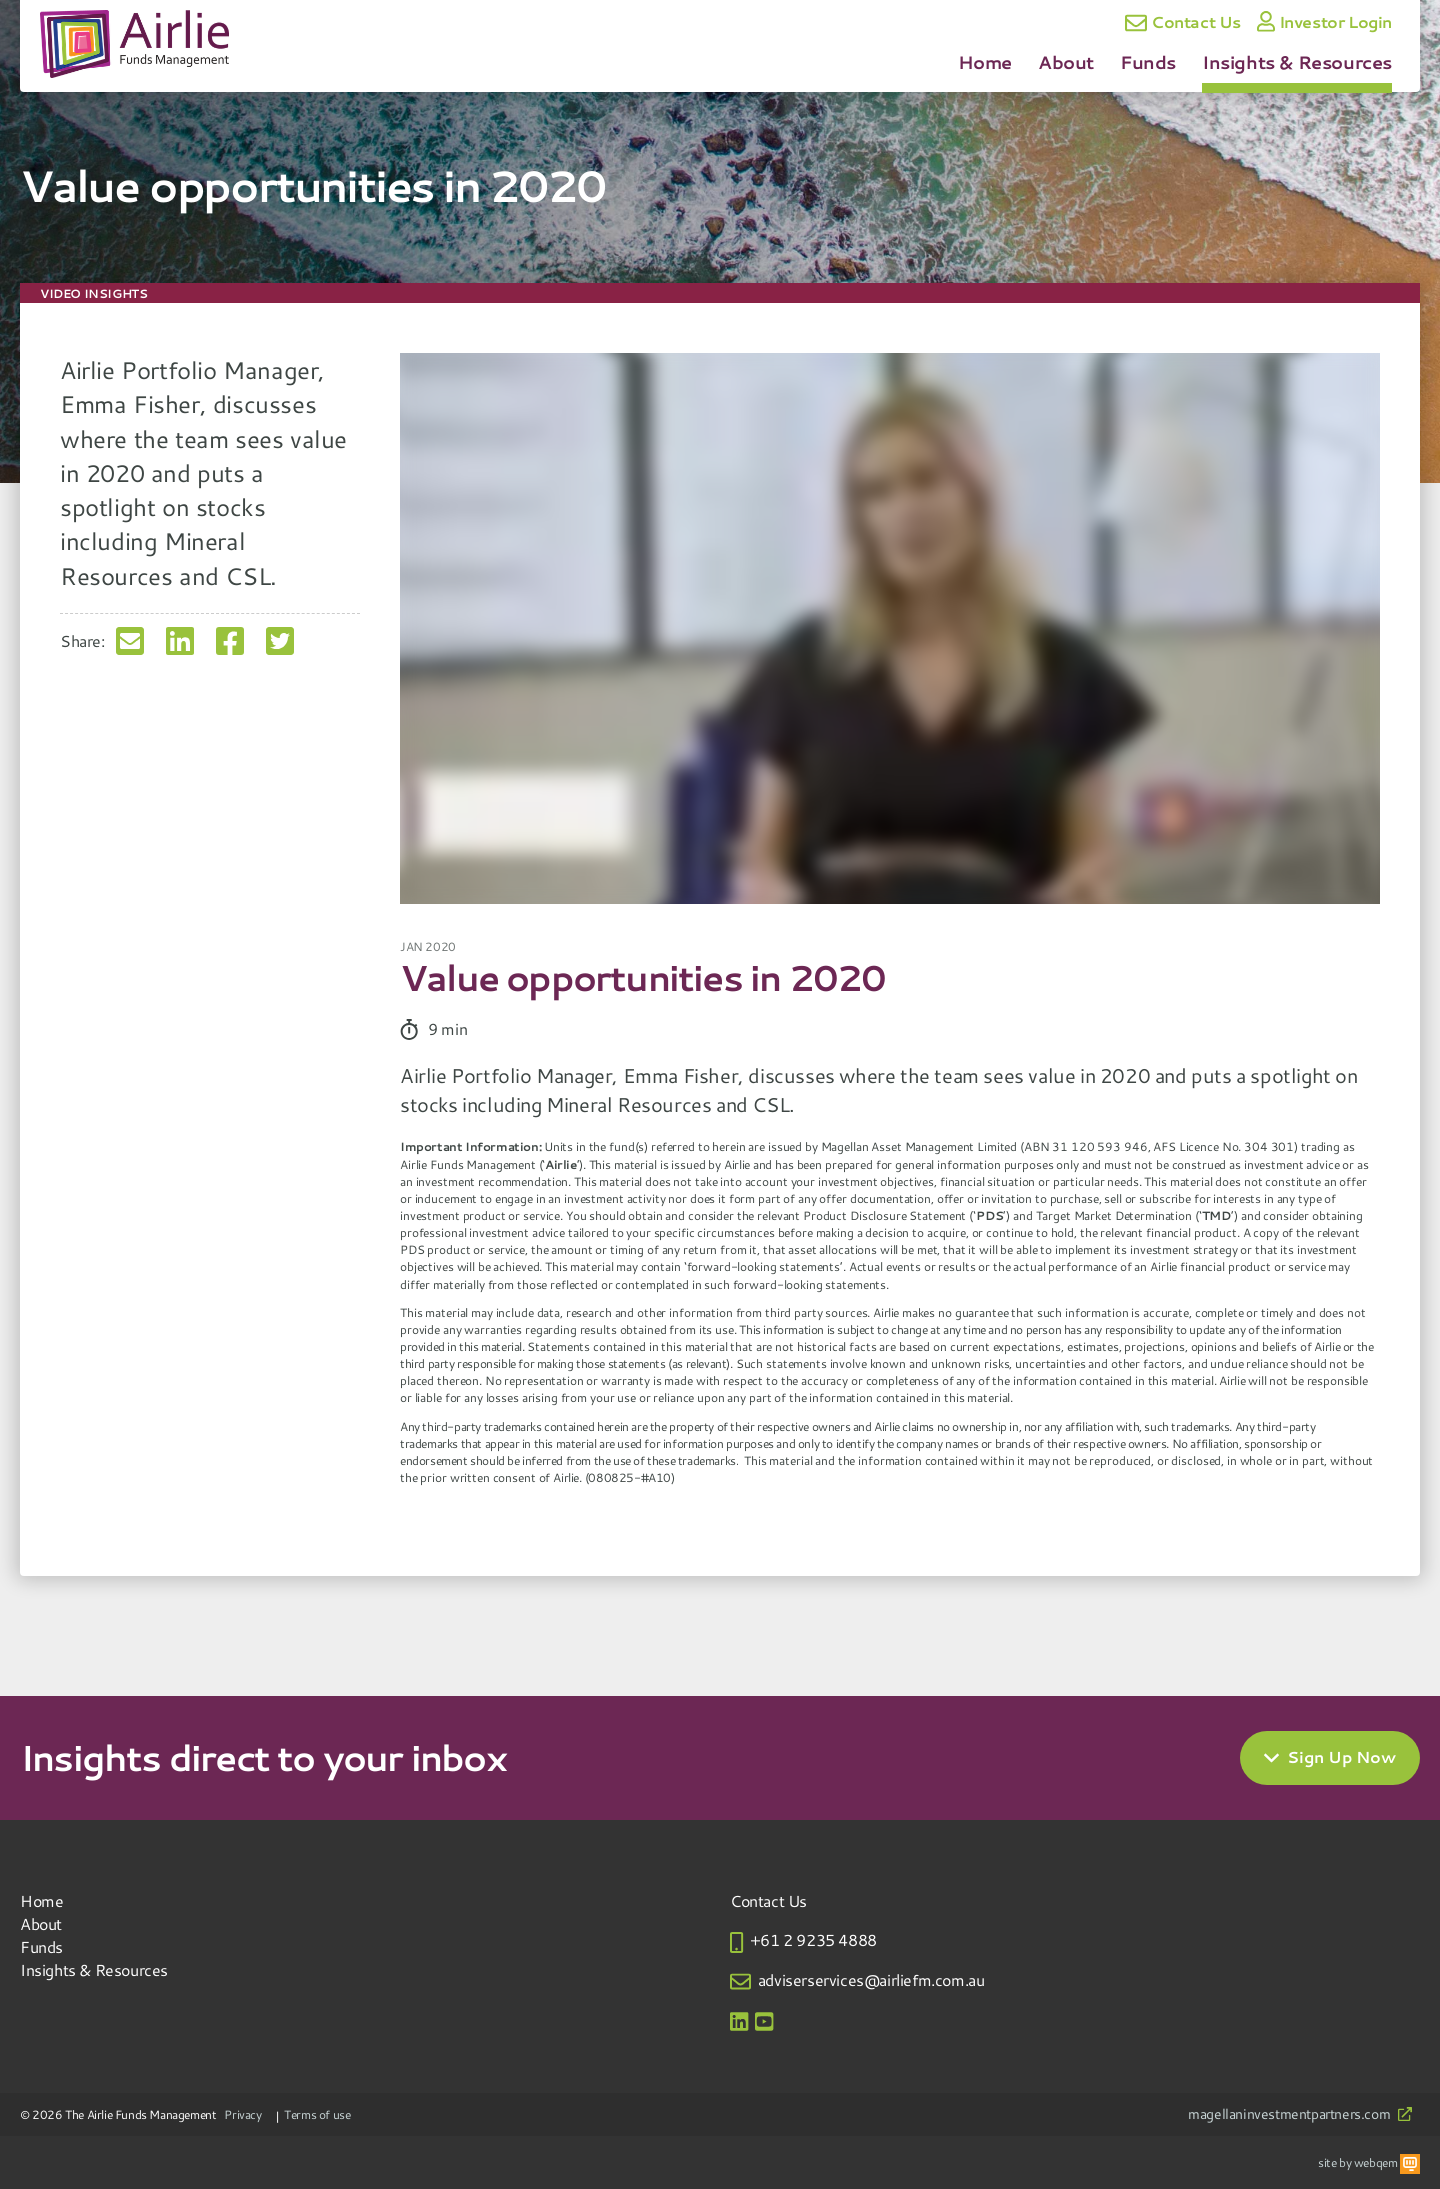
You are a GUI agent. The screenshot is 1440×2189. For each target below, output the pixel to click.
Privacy (242, 2114)
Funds (1148, 62)
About (1066, 62)
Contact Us (1183, 22)
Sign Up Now (1330, 1758)
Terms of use (317, 2114)
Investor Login (1324, 22)
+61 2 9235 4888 (813, 1939)
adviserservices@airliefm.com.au (871, 1979)
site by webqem (1369, 2162)
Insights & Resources (1297, 62)
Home (985, 62)
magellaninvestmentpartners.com (1300, 2114)
